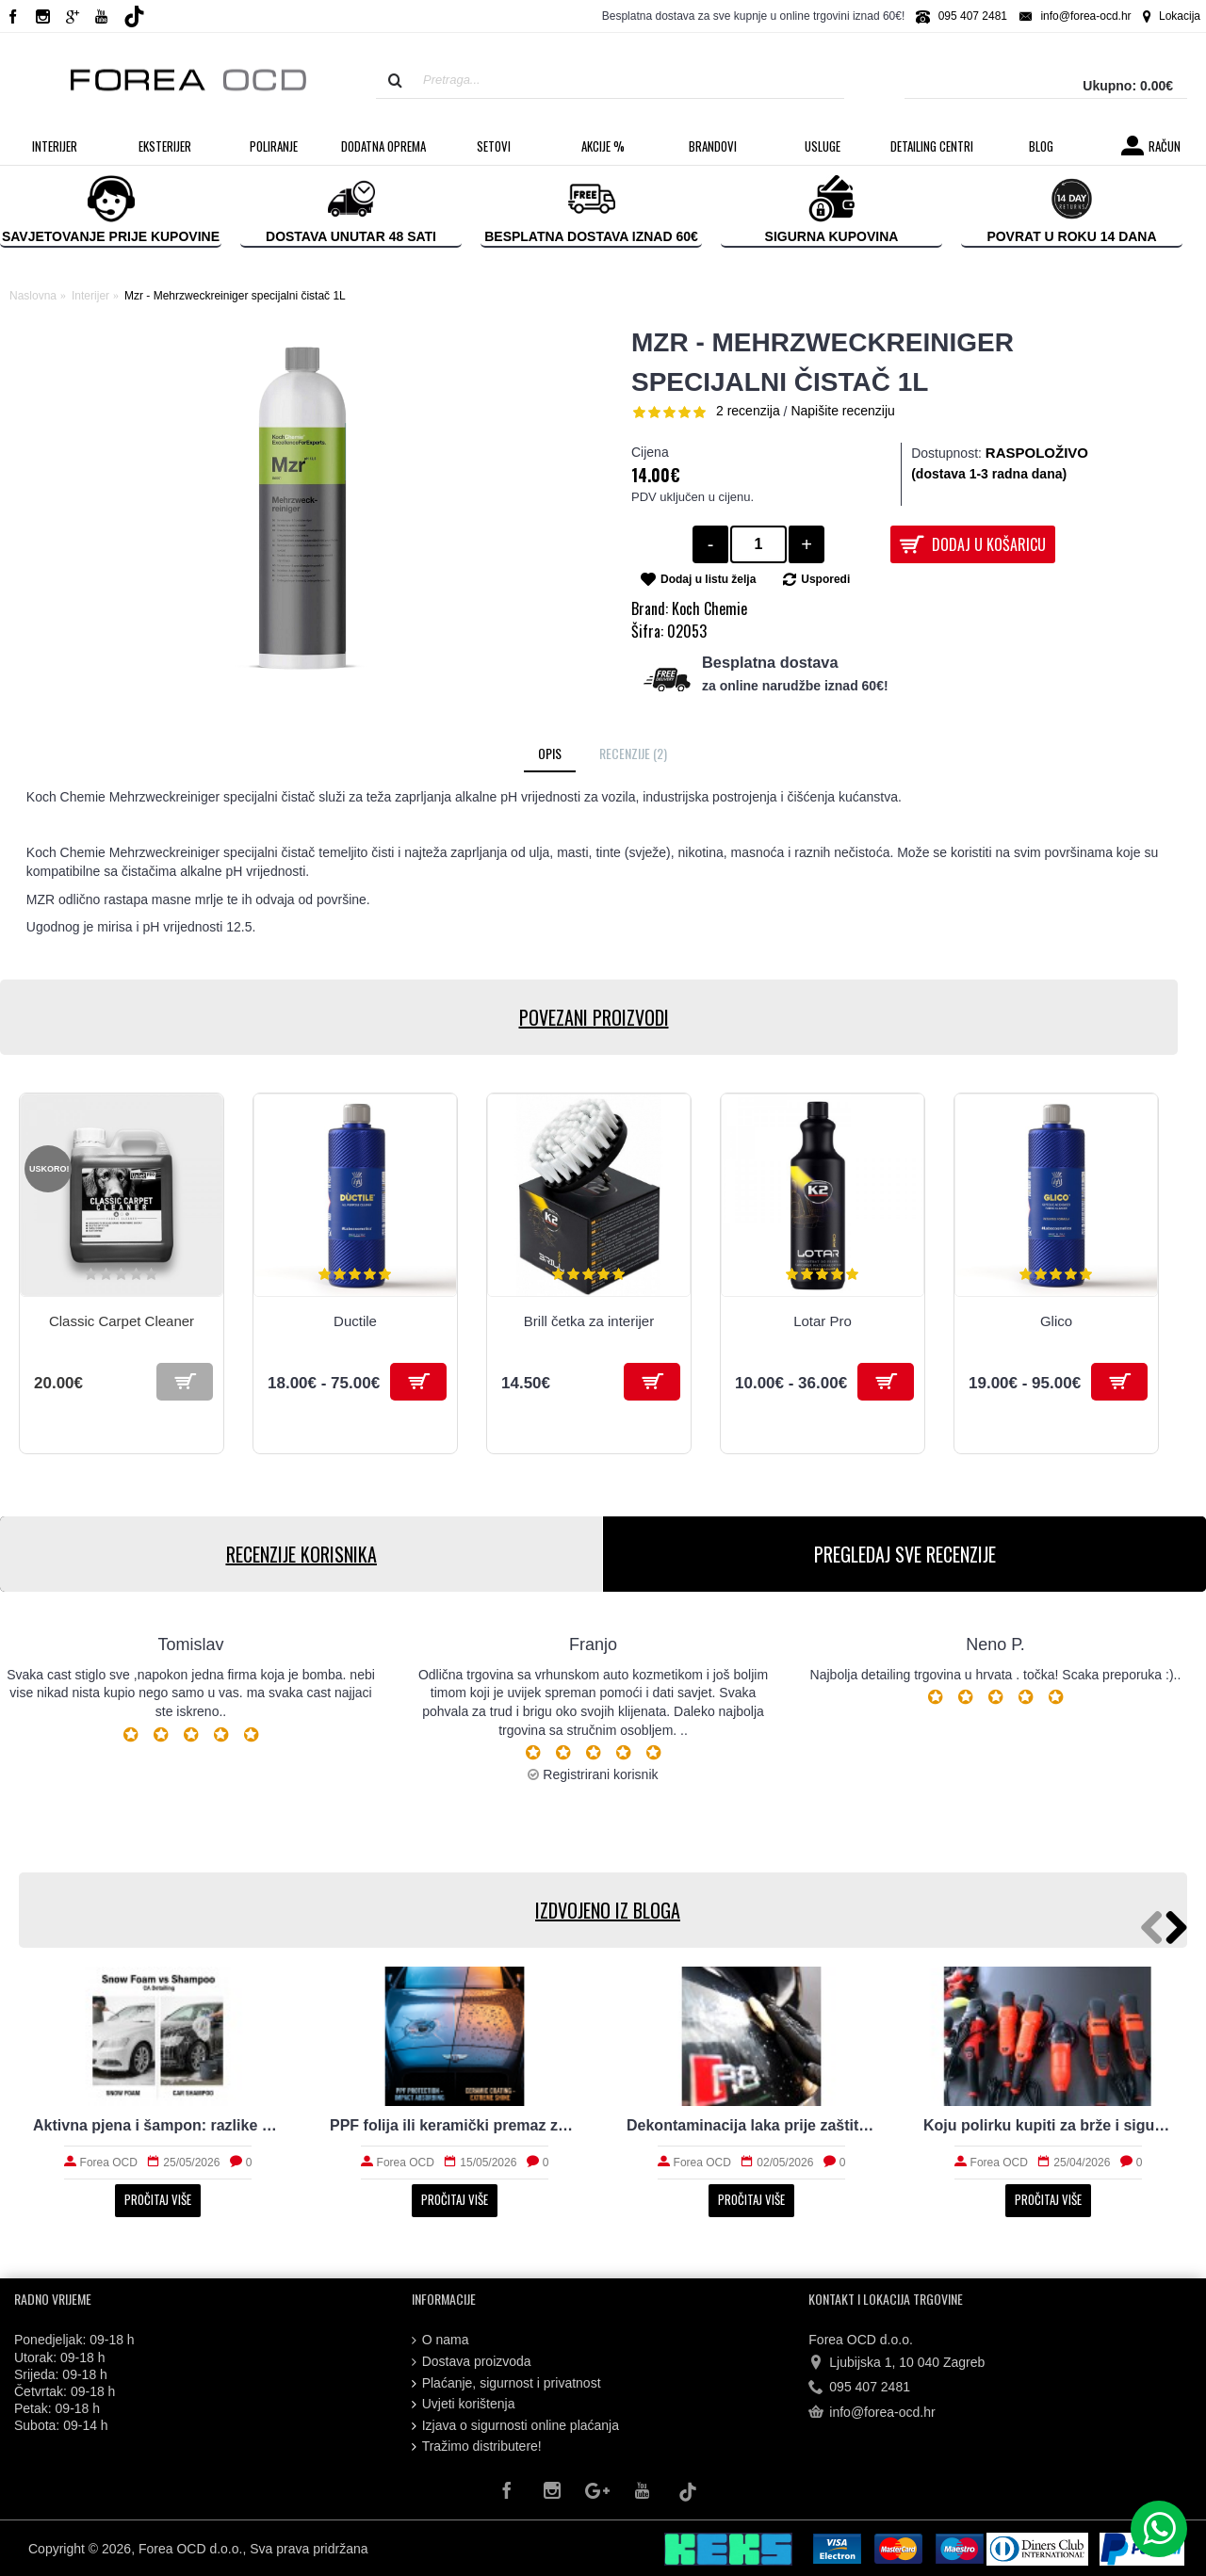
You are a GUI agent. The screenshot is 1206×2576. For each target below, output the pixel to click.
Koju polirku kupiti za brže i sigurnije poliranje (1048, 2125)
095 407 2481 (859, 2387)
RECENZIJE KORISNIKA (301, 1554)
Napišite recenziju (842, 410)
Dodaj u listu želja (708, 579)
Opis (550, 753)
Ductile (355, 1321)
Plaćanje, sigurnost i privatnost (506, 2383)
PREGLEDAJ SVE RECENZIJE (905, 1554)
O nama (440, 2340)
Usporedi (825, 579)
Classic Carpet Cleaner (121, 1321)
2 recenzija (748, 410)
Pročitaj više (157, 2199)
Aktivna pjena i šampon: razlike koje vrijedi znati (158, 2125)
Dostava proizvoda (471, 2362)
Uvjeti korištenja (463, 2404)
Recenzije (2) (633, 753)
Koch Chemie (709, 608)
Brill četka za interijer (589, 1321)
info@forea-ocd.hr (871, 2413)
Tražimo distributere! (477, 2446)
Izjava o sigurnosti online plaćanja (515, 2426)
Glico (1056, 1321)
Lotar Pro (822, 1321)
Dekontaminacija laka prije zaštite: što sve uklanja (751, 2125)
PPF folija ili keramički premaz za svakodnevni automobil (454, 2125)
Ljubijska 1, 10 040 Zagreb (896, 2363)
